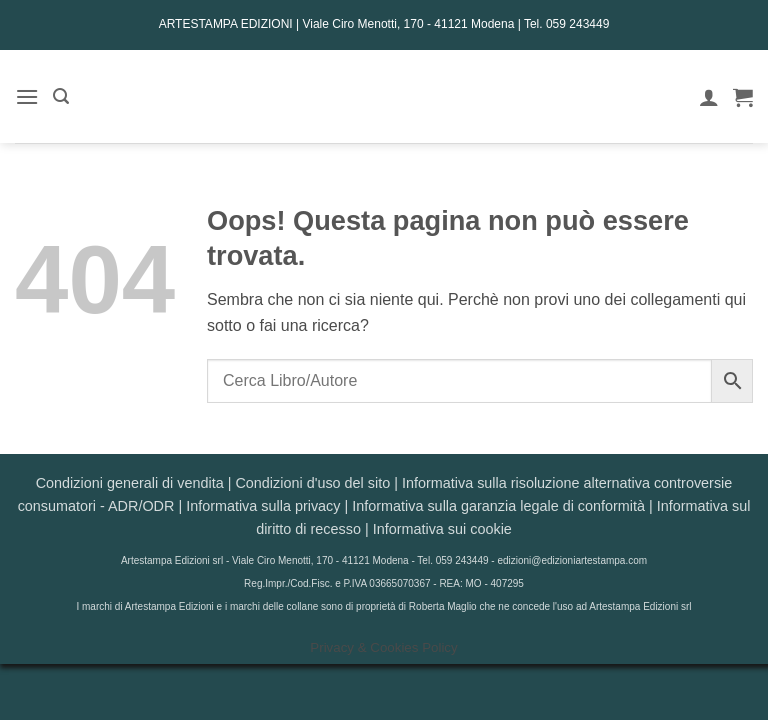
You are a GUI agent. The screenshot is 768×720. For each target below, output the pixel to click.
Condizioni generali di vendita (130, 483)
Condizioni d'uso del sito (312, 483)
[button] (27, 96)
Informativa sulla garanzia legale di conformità (498, 506)
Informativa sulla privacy (263, 506)
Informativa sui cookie (442, 529)
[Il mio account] (709, 97)
